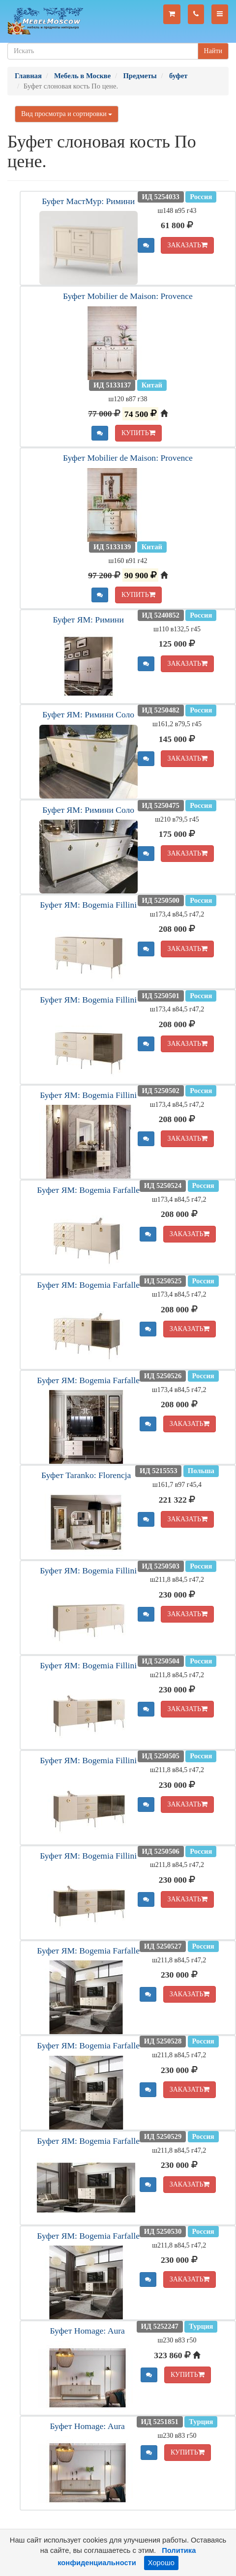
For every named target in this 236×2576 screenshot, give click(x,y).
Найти (213, 51)
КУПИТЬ (138, 433)
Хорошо (161, 2563)
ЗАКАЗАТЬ (187, 245)
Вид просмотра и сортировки (66, 114)
